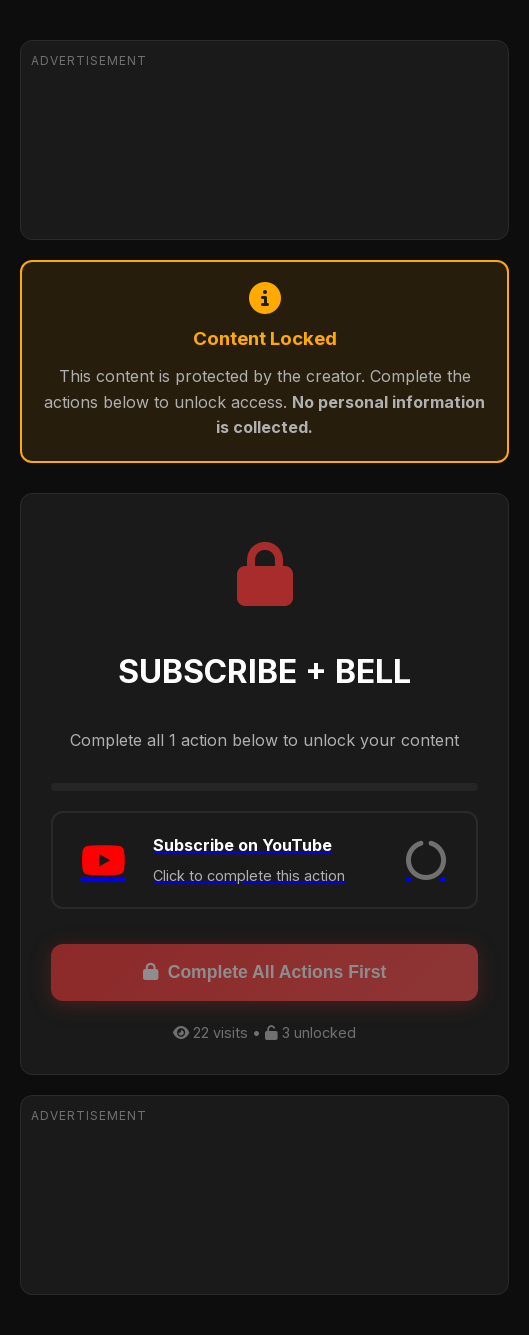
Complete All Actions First (265, 972)
